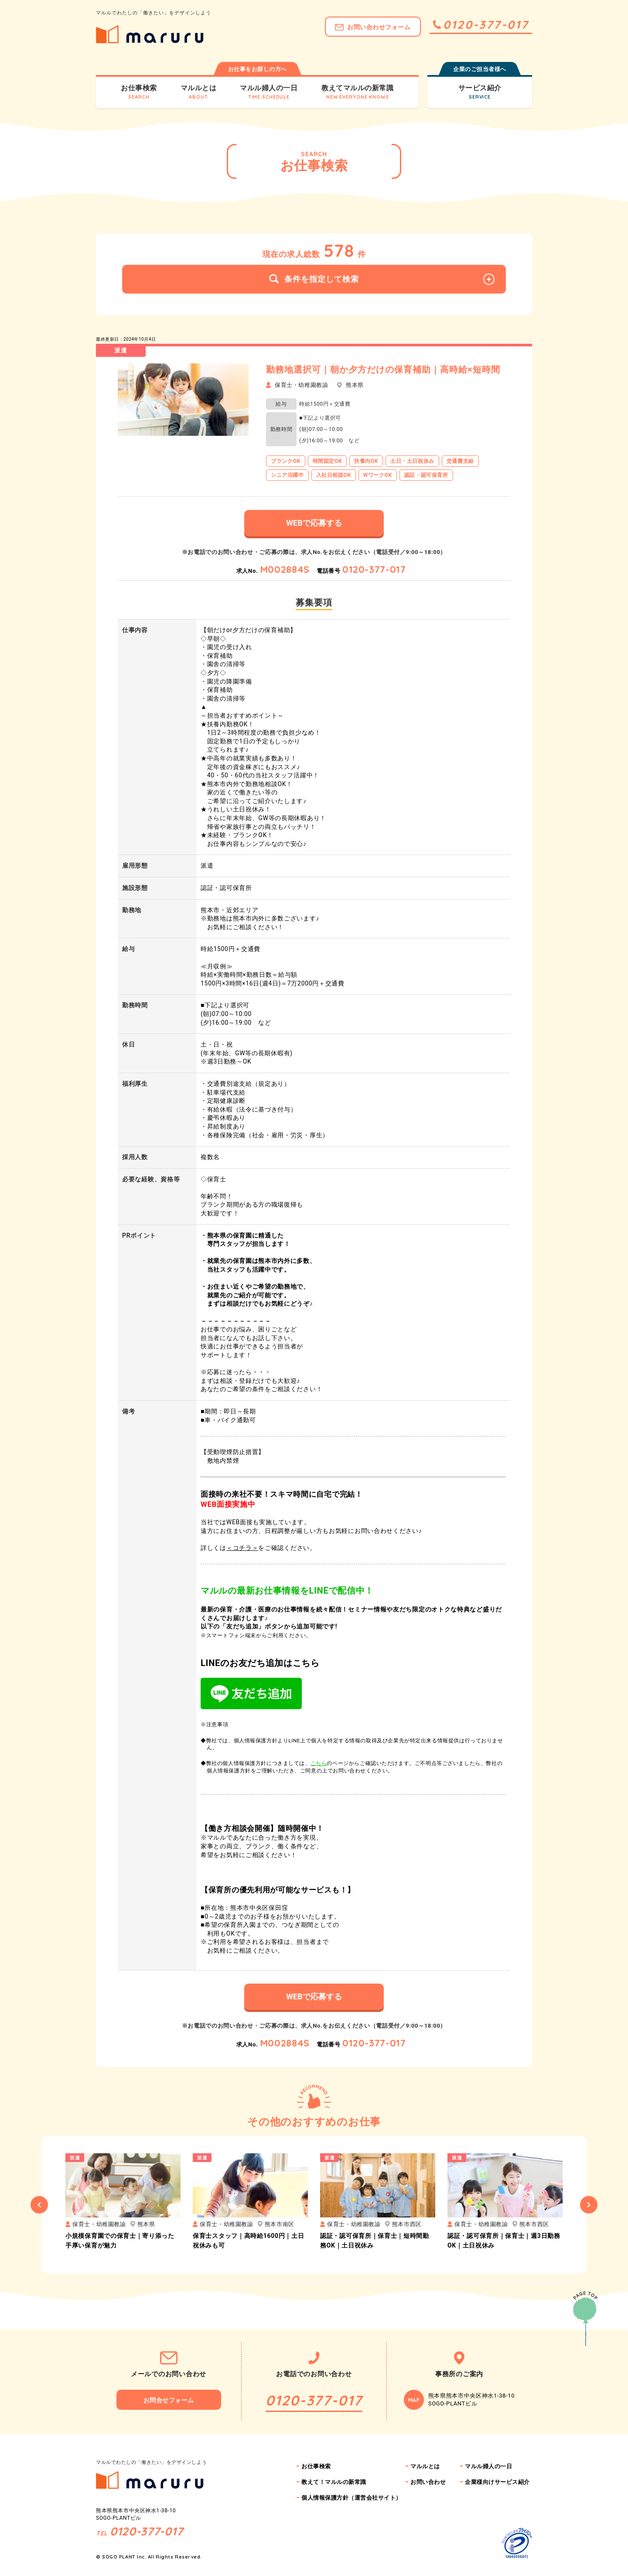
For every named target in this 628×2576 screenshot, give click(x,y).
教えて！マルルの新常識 (333, 2482)
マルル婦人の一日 (488, 2466)
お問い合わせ (428, 2482)
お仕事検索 (316, 2466)
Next (588, 2204)
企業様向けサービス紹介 (497, 2482)
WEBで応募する (313, 522)
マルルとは (425, 2466)
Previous (39, 2204)
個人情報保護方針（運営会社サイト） (351, 2497)
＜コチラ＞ (242, 1547)
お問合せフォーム (168, 2400)
